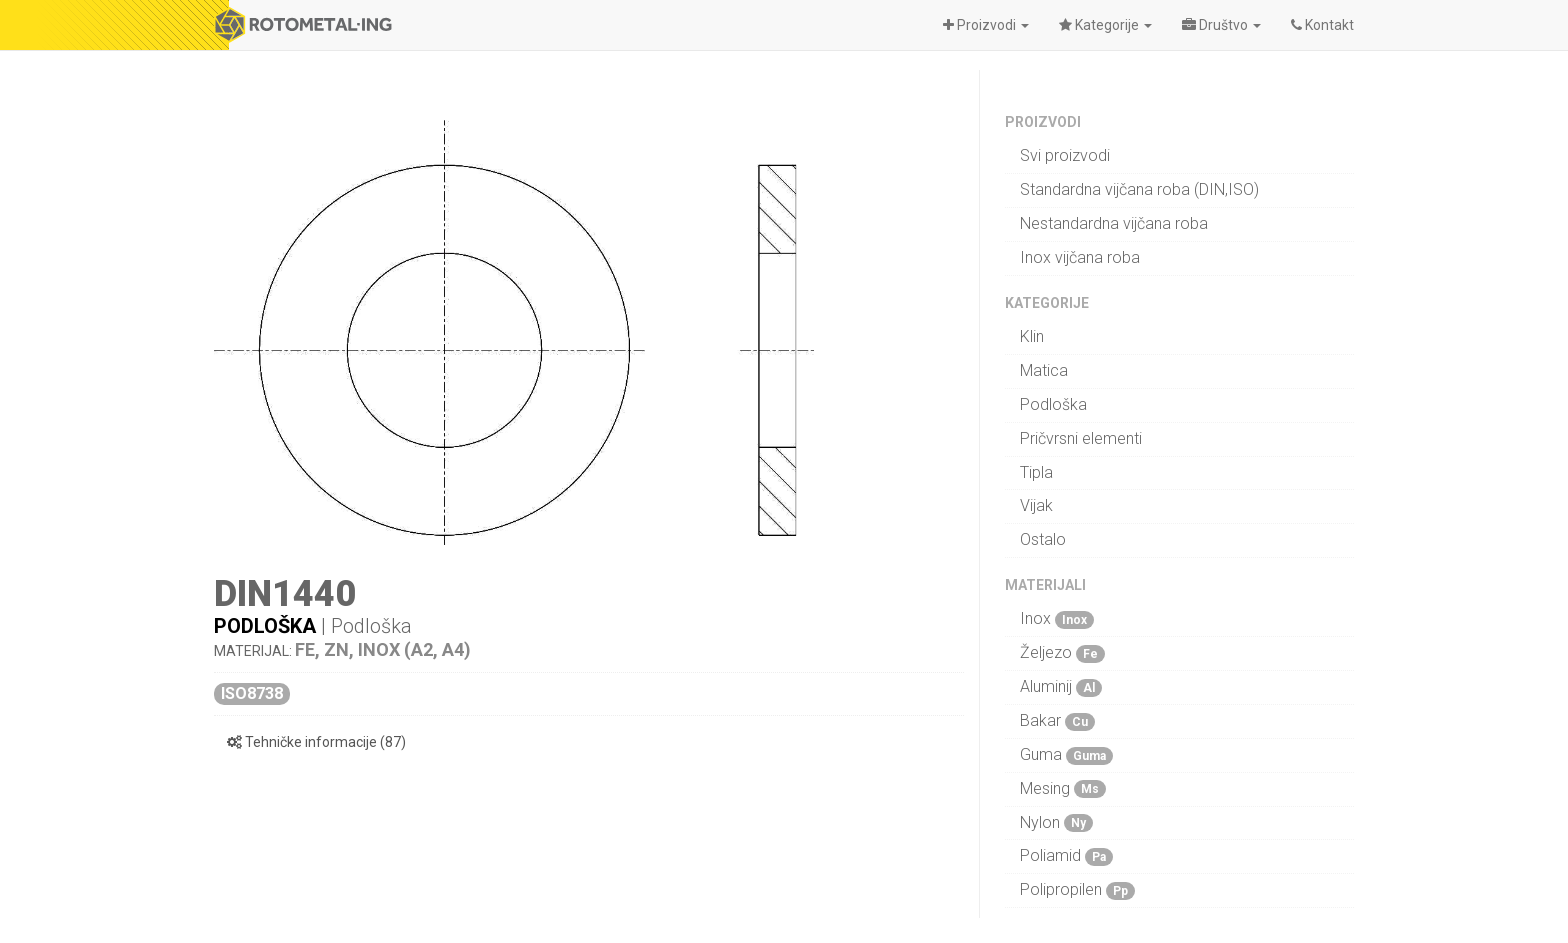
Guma (1066, 755)
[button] (986, 25)
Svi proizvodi (1065, 155)
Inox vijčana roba (1080, 257)
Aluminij (1061, 687)
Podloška (265, 626)
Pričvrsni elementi (1081, 438)
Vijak (1036, 505)
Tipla (1036, 472)
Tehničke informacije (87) (316, 742)
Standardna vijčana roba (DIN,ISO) (1139, 189)
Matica (1044, 370)
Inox (1057, 619)
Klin (1032, 336)
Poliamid (1066, 856)
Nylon (1056, 823)
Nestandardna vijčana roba (1114, 223)
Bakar (1057, 721)
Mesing (1063, 789)
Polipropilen (1077, 890)
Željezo (1062, 653)
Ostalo (1043, 539)
